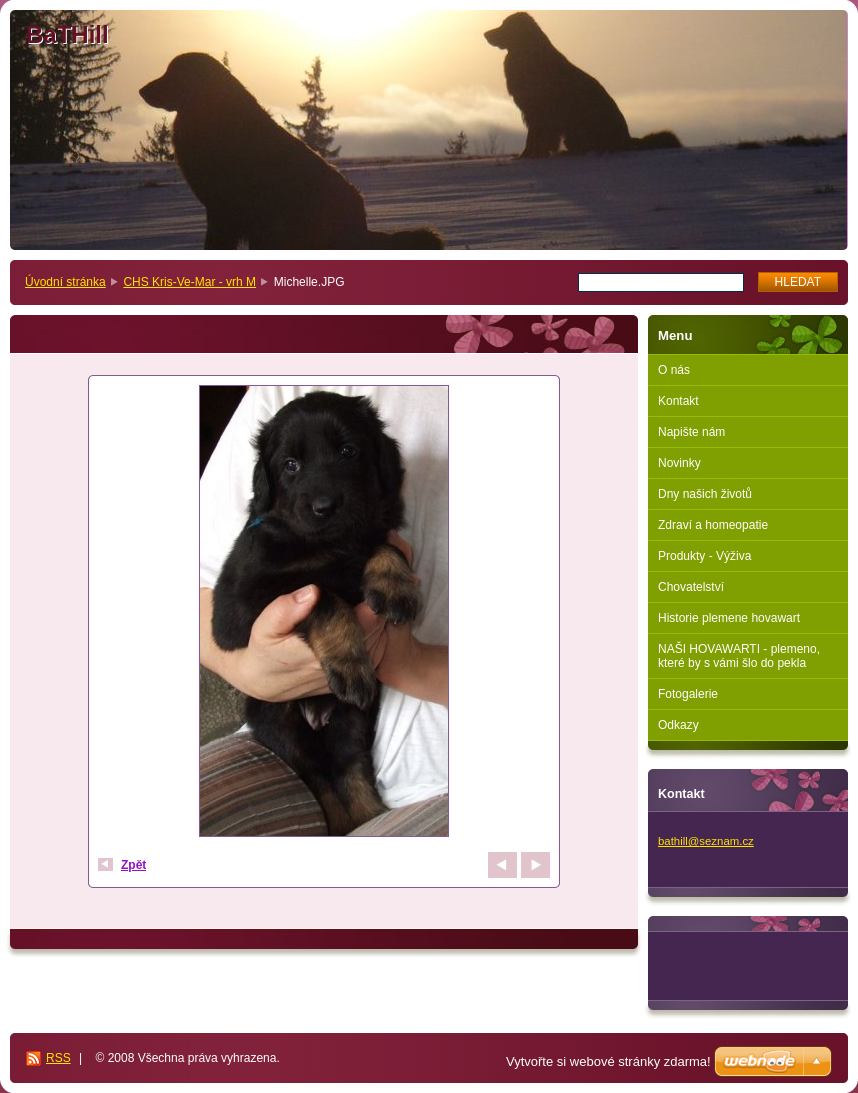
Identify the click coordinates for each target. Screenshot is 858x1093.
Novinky (679, 463)
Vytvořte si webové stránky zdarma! (608, 1061)
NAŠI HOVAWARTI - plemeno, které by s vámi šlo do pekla (739, 656)
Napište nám (691, 432)
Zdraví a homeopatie (713, 525)
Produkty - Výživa (704, 556)
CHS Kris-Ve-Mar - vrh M (189, 282)
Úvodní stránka (65, 282)
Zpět (133, 865)
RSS (58, 1058)
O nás (674, 370)
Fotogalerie (688, 694)
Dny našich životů (705, 494)
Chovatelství (691, 587)
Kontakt (678, 401)
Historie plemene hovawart (729, 618)
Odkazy (678, 725)
